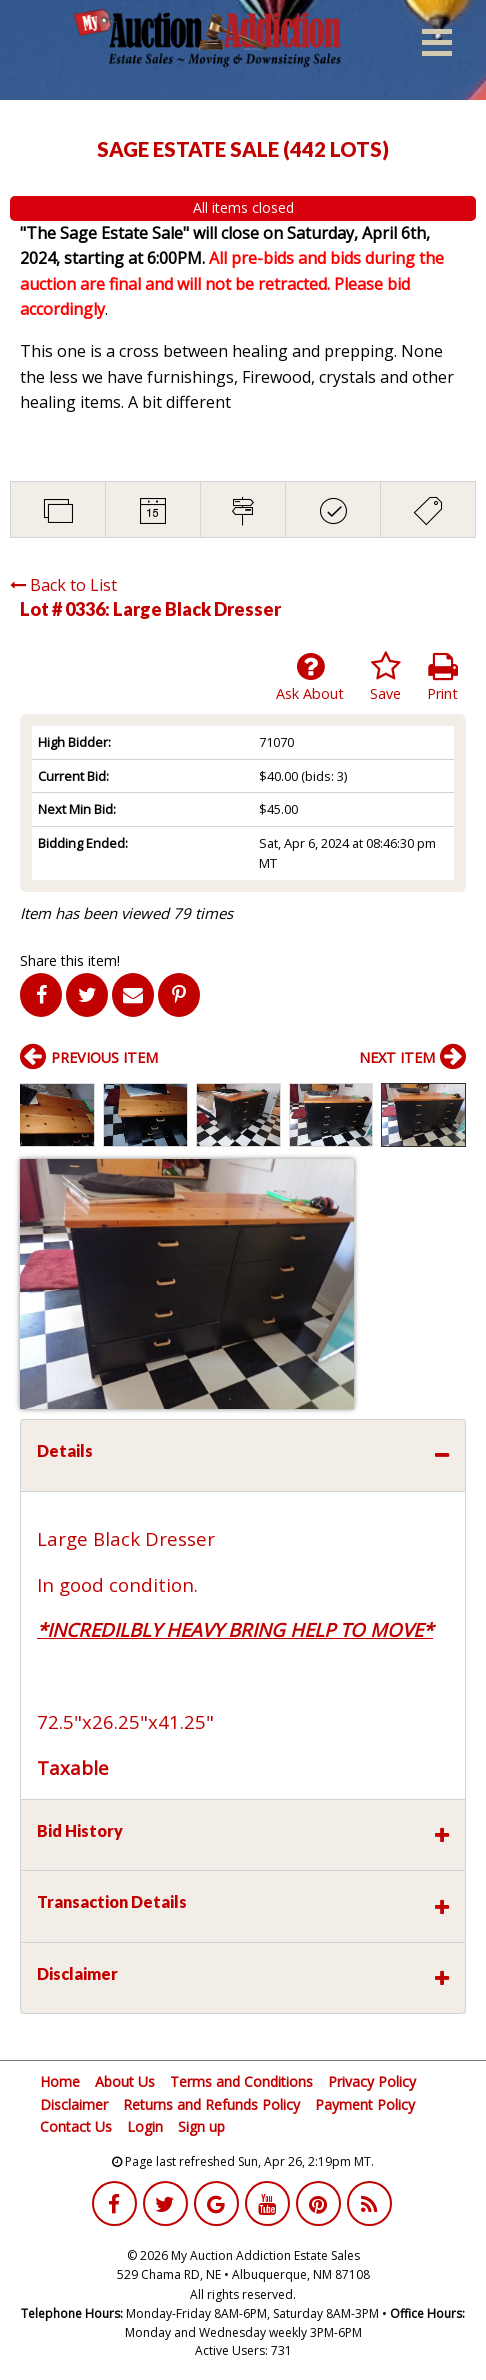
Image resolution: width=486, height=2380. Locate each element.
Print (442, 677)
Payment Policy (365, 2104)
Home (60, 2081)
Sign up (201, 2126)
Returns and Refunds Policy (211, 2104)
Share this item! (70, 960)
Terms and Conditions (241, 2081)
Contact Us (76, 2126)
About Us (125, 2081)
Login (145, 2126)
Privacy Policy (372, 2081)
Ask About (310, 677)
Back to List (63, 585)
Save (385, 677)
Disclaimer (74, 2104)
